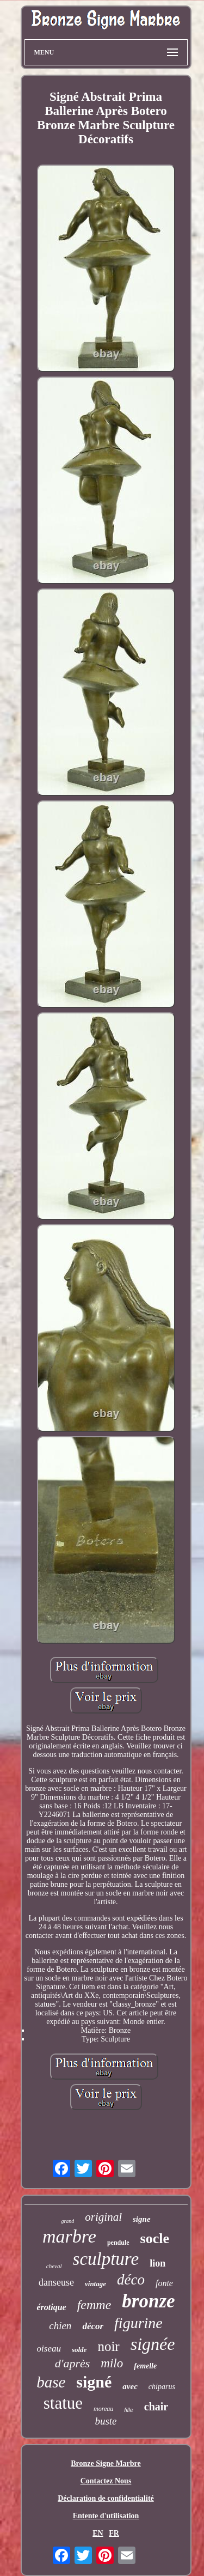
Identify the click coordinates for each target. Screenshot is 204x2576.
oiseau (49, 2348)
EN (97, 2533)
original (103, 2216)
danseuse (56, 2282)
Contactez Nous (106, 2481)
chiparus (162, 2387)
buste (105, 2421)
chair (156, 2407)
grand (67, 2221)
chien (60, 2325)
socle (154, 2238)
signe (142, 2219)
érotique (51, 2307)
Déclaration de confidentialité (106, 2498)
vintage (95, 2284)
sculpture (106, 2259)
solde (79, 2350)
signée (153, 2344)
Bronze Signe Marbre (106, 2463)
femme (94, 2305)
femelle (145, 2366)
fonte (164, 2283)
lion (157, 2263)
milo (112, 2363)
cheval (54, 2266)
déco (131, 2279)
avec (129, 2386)
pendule (118, 2242)
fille (128, 2410)
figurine (138, 2322)
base (50, 2382)
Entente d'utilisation (106, 2516)
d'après (72, 2363)
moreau (103, 2409)
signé (94, 2382)
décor (92, 2326)
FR (114, 2533)
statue (63, 2403)
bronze (148, 2301)
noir (108, 2346)
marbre (69, 2236)
